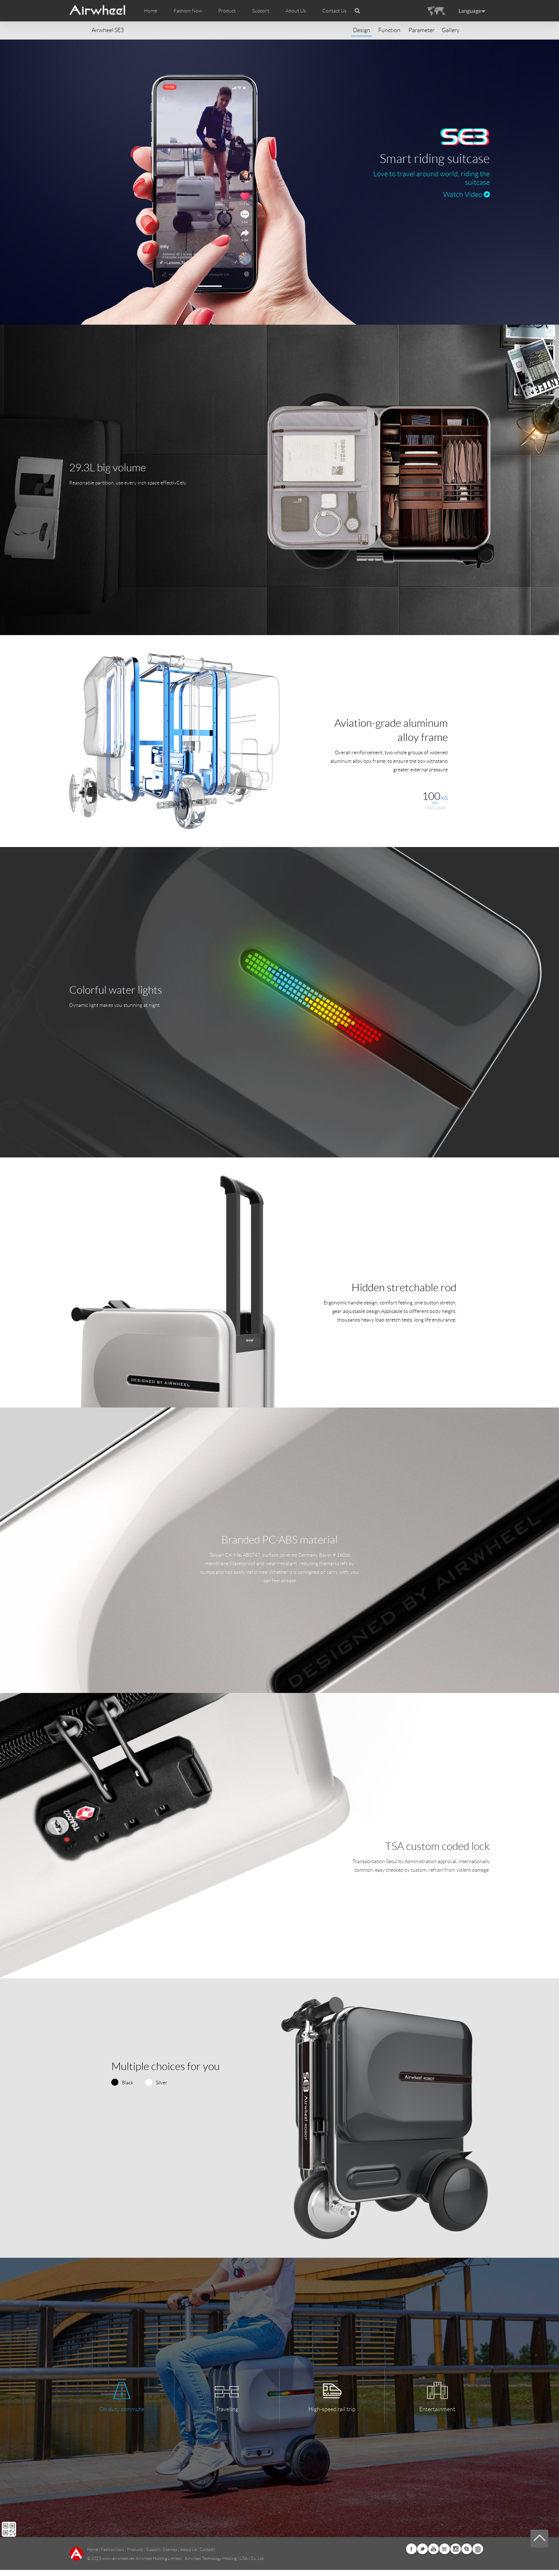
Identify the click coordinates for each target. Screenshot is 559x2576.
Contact (207, 2555)
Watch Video (466, 194)
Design (361, 30)
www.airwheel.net (118, 2564)
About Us (188, 2555)
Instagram (455, 2555)
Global (477, 2555)
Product (227, 11)
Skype (466, 2555)
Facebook (411, 2555)
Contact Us (334, 11)
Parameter (422, 30)
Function (389, 30)
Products (135, 2555)
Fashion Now (112, 2555)
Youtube (433, 2555)
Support (260, 11)
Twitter (422, 2555)
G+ (444, 2555)
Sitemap (170, 2555)
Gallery (451, 30)
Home (150, 11)
